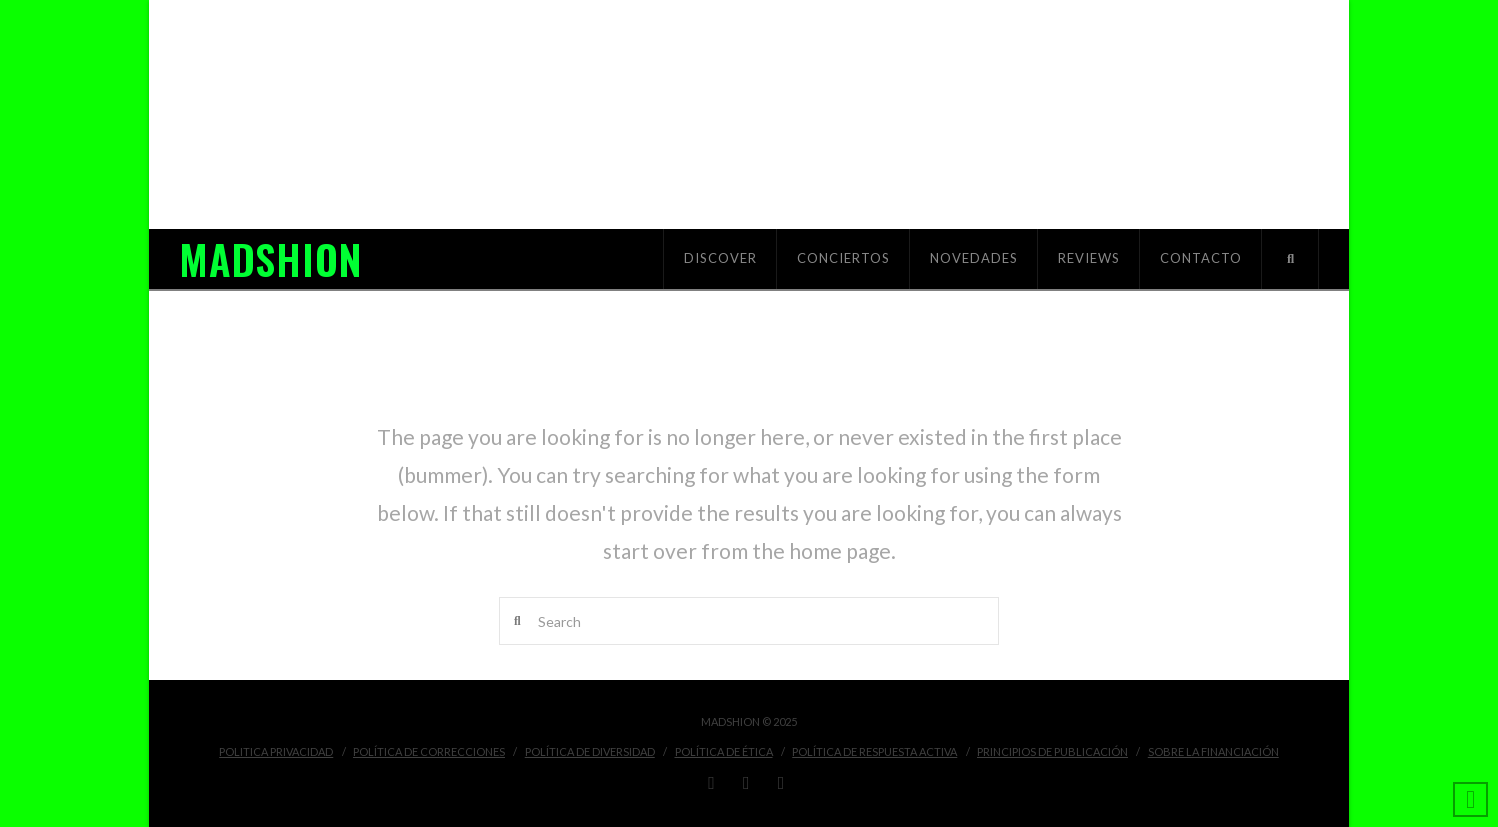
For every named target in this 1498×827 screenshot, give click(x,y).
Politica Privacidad (276, 751)
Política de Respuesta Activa (874, 751)
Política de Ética (724, 751)
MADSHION (270, 259)
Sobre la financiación (1213, 751)
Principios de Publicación (1052, 751)
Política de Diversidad (590, 751)
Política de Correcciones (429, 751)
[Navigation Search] (1290, 259)
